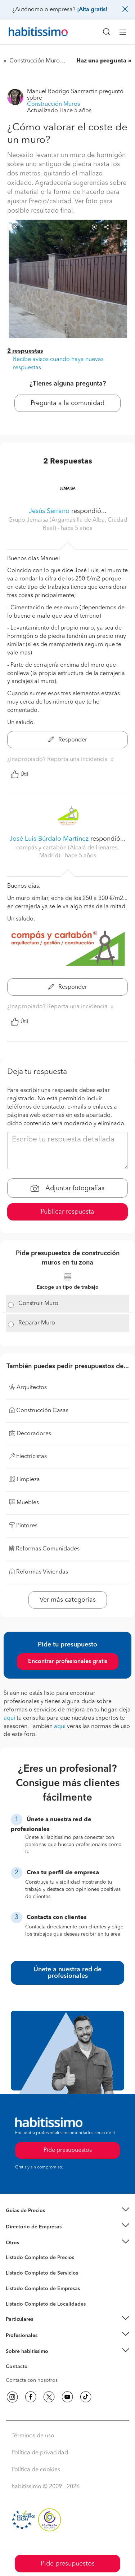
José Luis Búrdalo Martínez (49, 839)
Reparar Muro (36, 1323)
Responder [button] (67, 740)
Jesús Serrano (49, 511)
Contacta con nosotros (32, 2380)
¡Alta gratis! (92, 10)
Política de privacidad (40, 2453)
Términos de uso (33, 2436)
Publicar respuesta (67, 1212)
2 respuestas (25, 351)
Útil (19, 774)
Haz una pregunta (101, 61)
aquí (9, 1718)
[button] (67, 2211)
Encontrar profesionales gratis (67, 1662)
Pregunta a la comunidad (67, 403)
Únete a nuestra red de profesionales (67, 1972)
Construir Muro (38, 1303)
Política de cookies (36, 2470)
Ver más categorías (68, 1600)
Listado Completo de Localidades (46, 2304)
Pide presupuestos (68, 2563)
